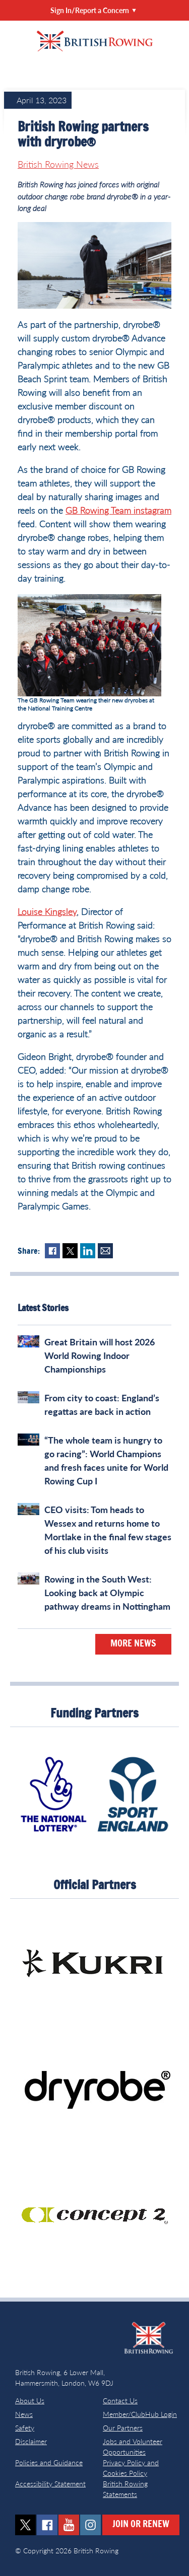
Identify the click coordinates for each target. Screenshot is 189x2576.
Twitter (70, 1250)
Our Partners (123, 2427)
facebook (47, 2525)
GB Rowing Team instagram (118, 510)
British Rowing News (58, 164)
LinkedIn (87, 1250)
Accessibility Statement (50, 2483)
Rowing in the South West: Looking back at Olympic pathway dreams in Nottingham (107, 1592)
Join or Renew (140, 2524)
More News (133, 1644)
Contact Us (120, 2400)
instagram (90, 2525)
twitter (25, 2525)
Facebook (52, 1250)
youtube (68, 2525)
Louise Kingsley (47, 911)
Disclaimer (31, 2441)
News (24, 2414)
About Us (29, 2400)
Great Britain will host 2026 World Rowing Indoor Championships (99, 1355)
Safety (24, 2427)
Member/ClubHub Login (140, 2414)
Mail (105, 1250)
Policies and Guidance (49, 2462)
